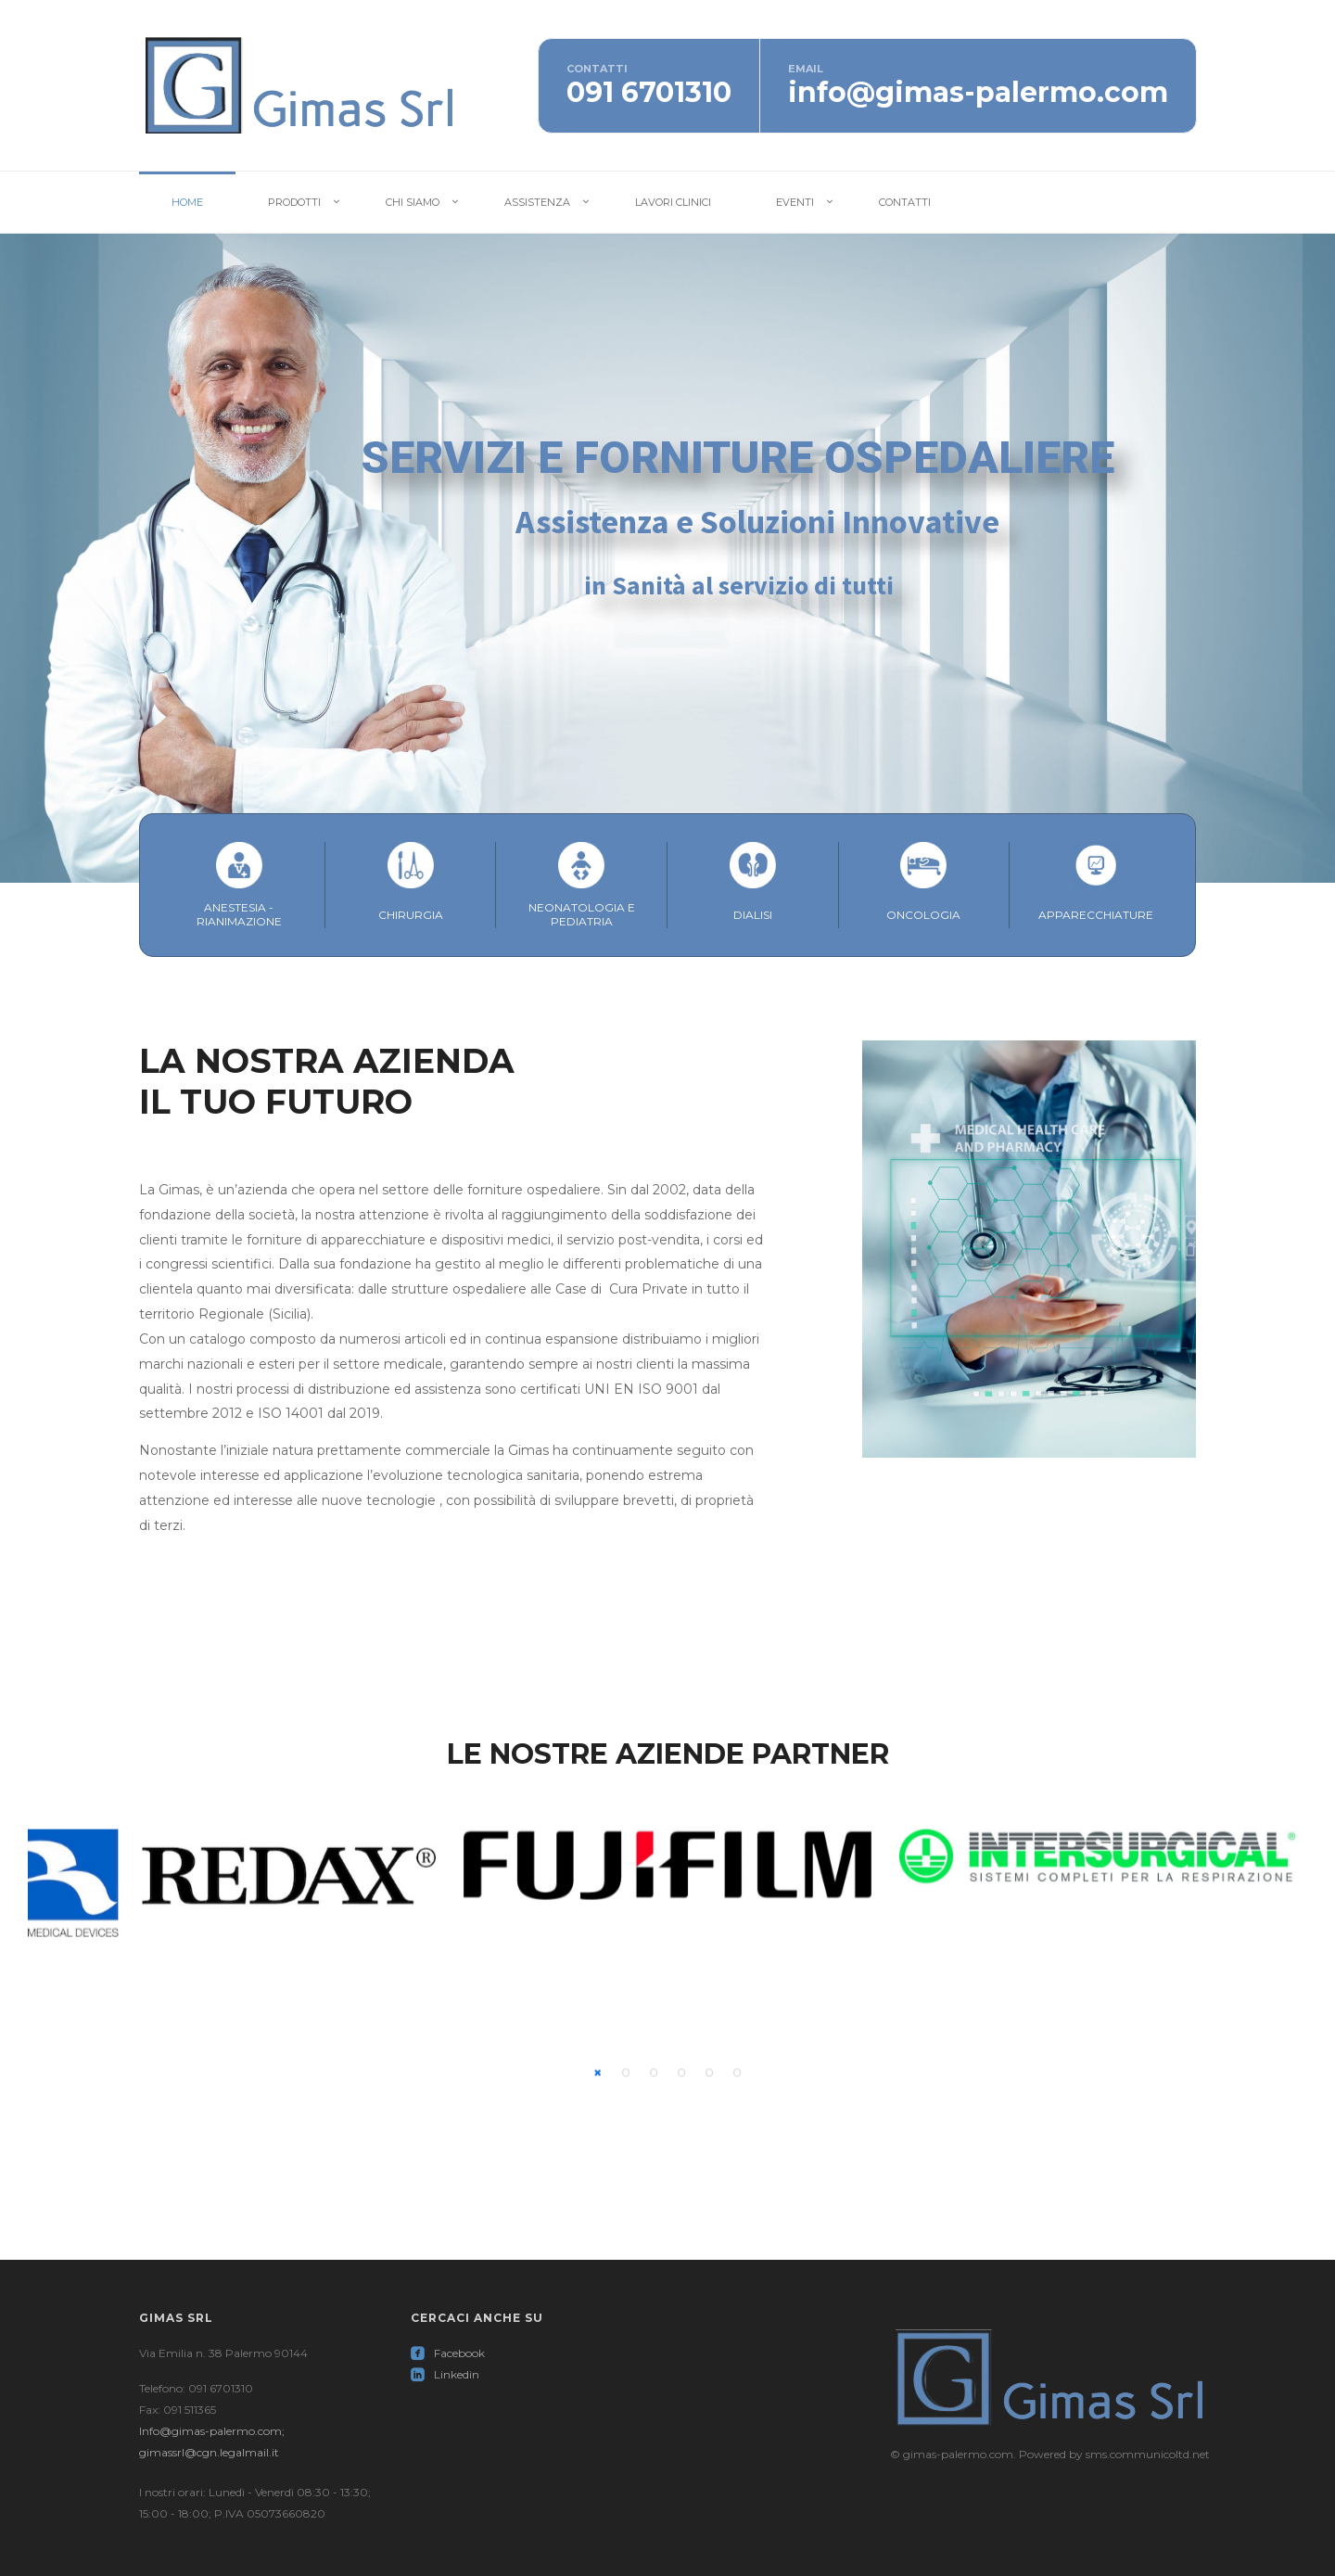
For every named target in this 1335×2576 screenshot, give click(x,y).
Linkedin (445, 2374)
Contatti (905, 202)
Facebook (448, 2353)
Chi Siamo (412, 202)
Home (187, 202)
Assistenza (537, 202)
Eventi (795, 202)
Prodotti (294, 202)
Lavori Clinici (673, 202)
